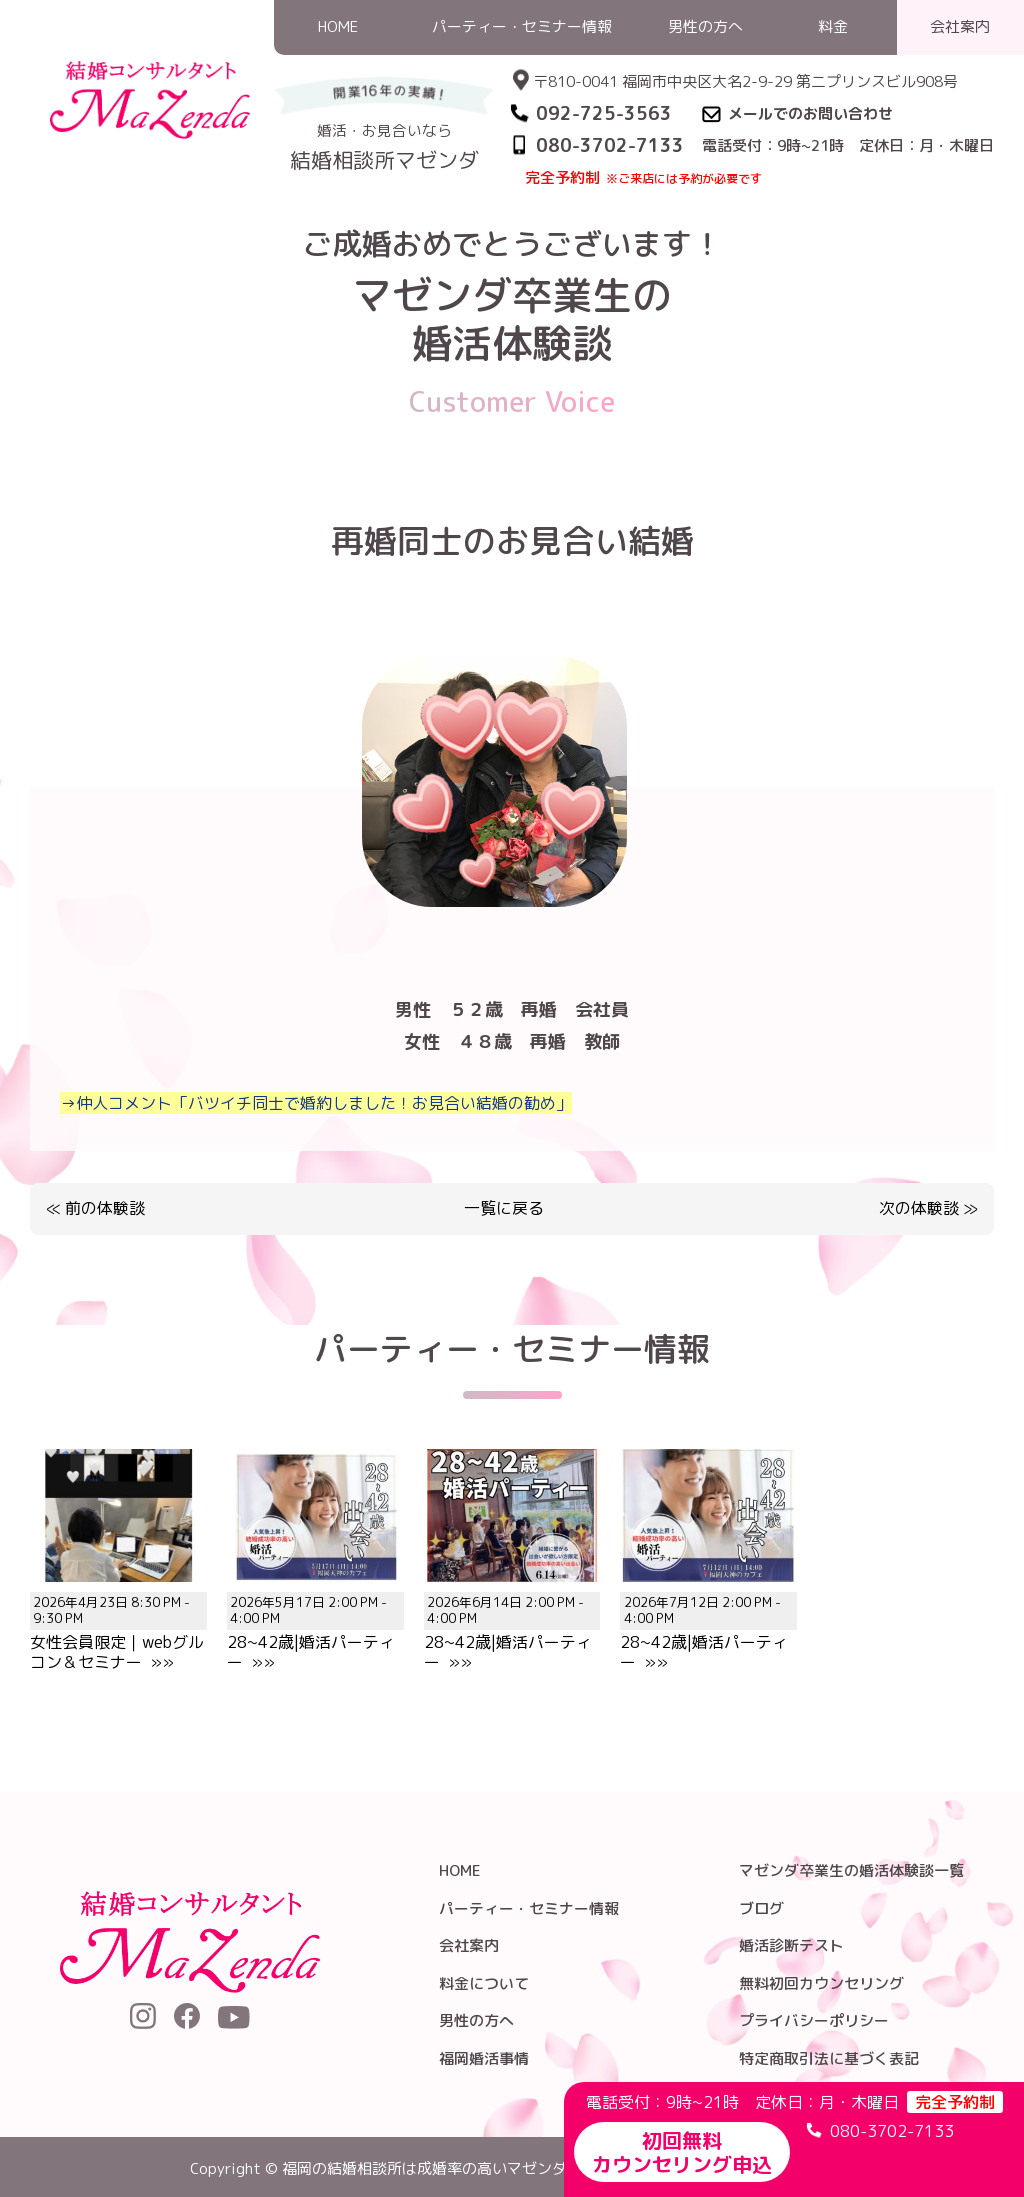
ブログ (761, 1908)
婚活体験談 (788, 213)
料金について (484, 1983)
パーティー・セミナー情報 (529, 1908)
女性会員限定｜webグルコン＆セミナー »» (118, 1621)
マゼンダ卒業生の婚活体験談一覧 (851, 1870)
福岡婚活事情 (484, 2058)
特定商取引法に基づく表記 (829, 2058)
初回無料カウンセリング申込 (682, 2152)
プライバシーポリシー (814, 2020)
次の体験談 (919, 1208)
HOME (713, 213)
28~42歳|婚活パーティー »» (315, 1621)
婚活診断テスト (791, 1945)
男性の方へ (476, 2020)
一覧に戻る (504, 1209)
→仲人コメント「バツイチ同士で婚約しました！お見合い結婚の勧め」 (316, 1103)
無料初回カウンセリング (821, 1983)
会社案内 (469, 1945)
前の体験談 (105, 1208)
